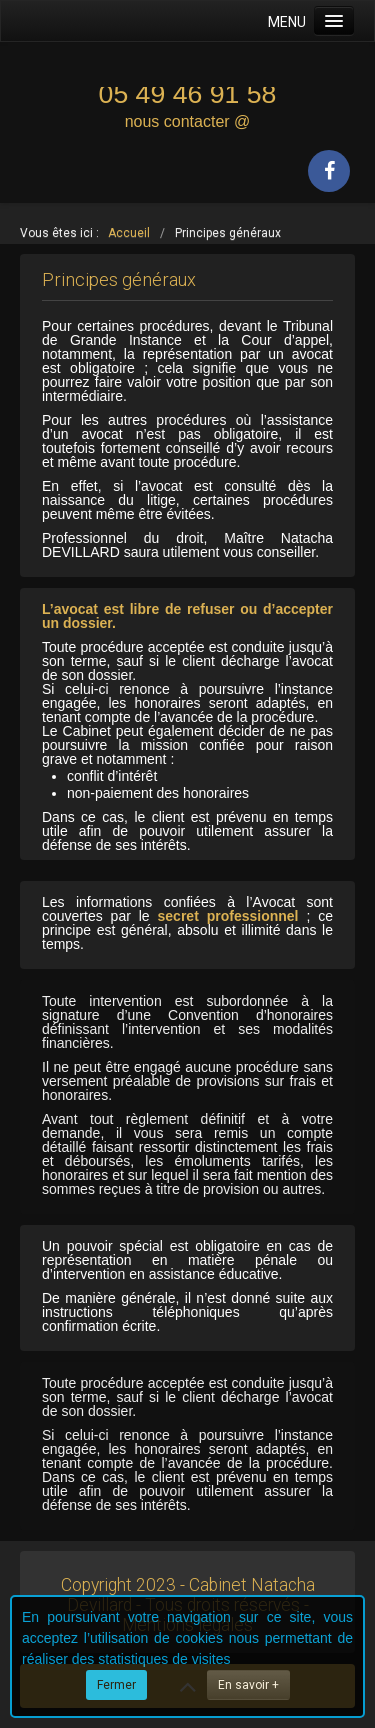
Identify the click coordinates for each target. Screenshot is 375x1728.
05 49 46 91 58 (188, 94)
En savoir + (248, 1685)
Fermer (116, 1685)
